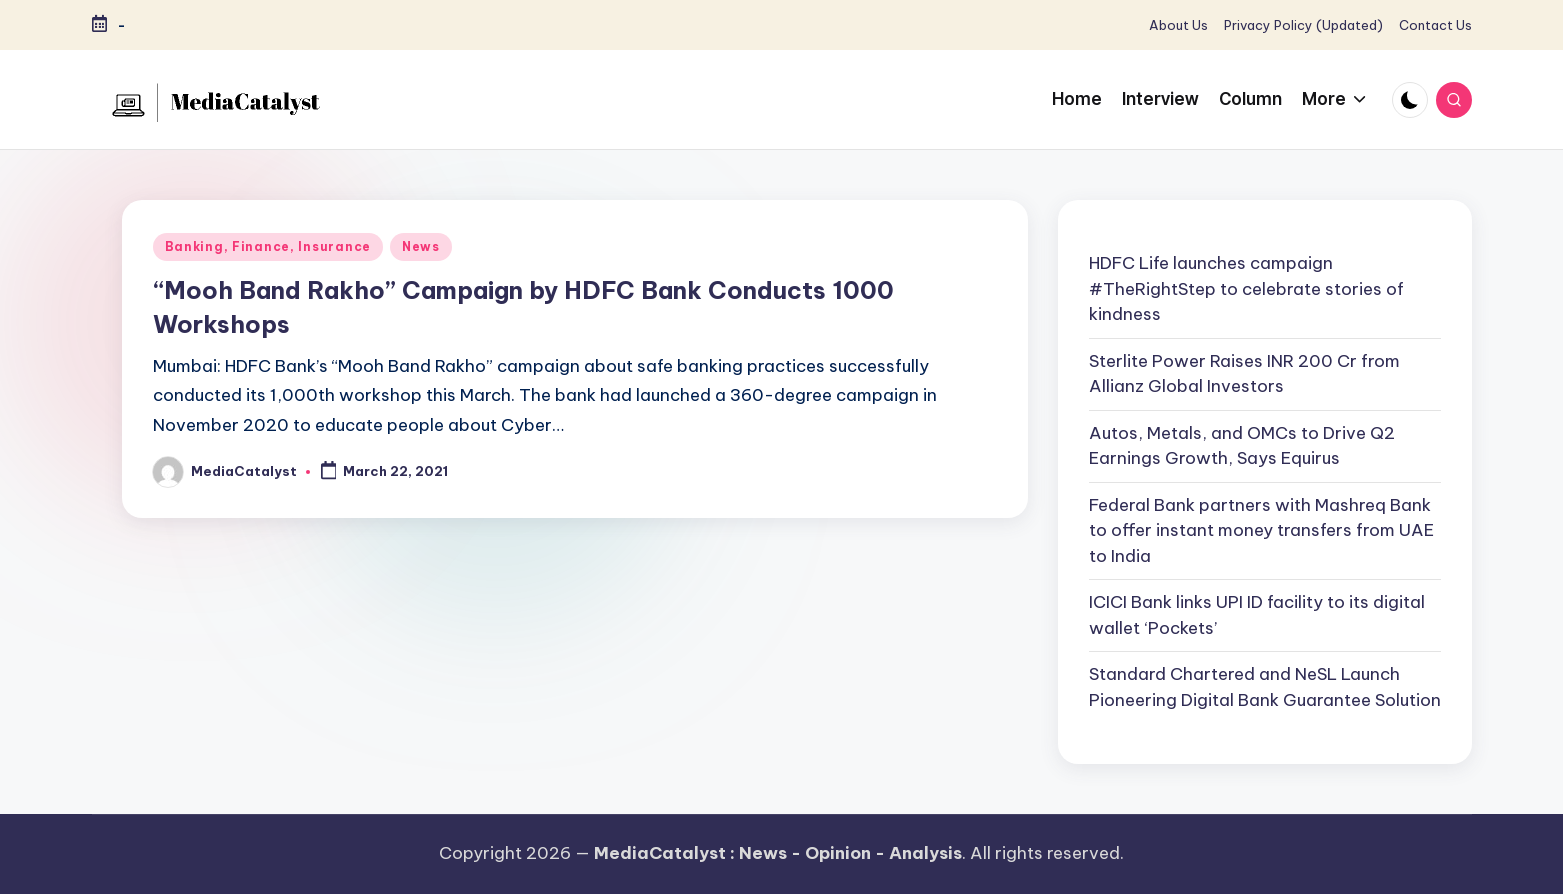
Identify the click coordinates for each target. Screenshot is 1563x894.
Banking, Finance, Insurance (268, 246)
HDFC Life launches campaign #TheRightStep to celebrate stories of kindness (1246, 288)
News (421, 246)
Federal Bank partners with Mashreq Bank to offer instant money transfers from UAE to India (1261, 530)
